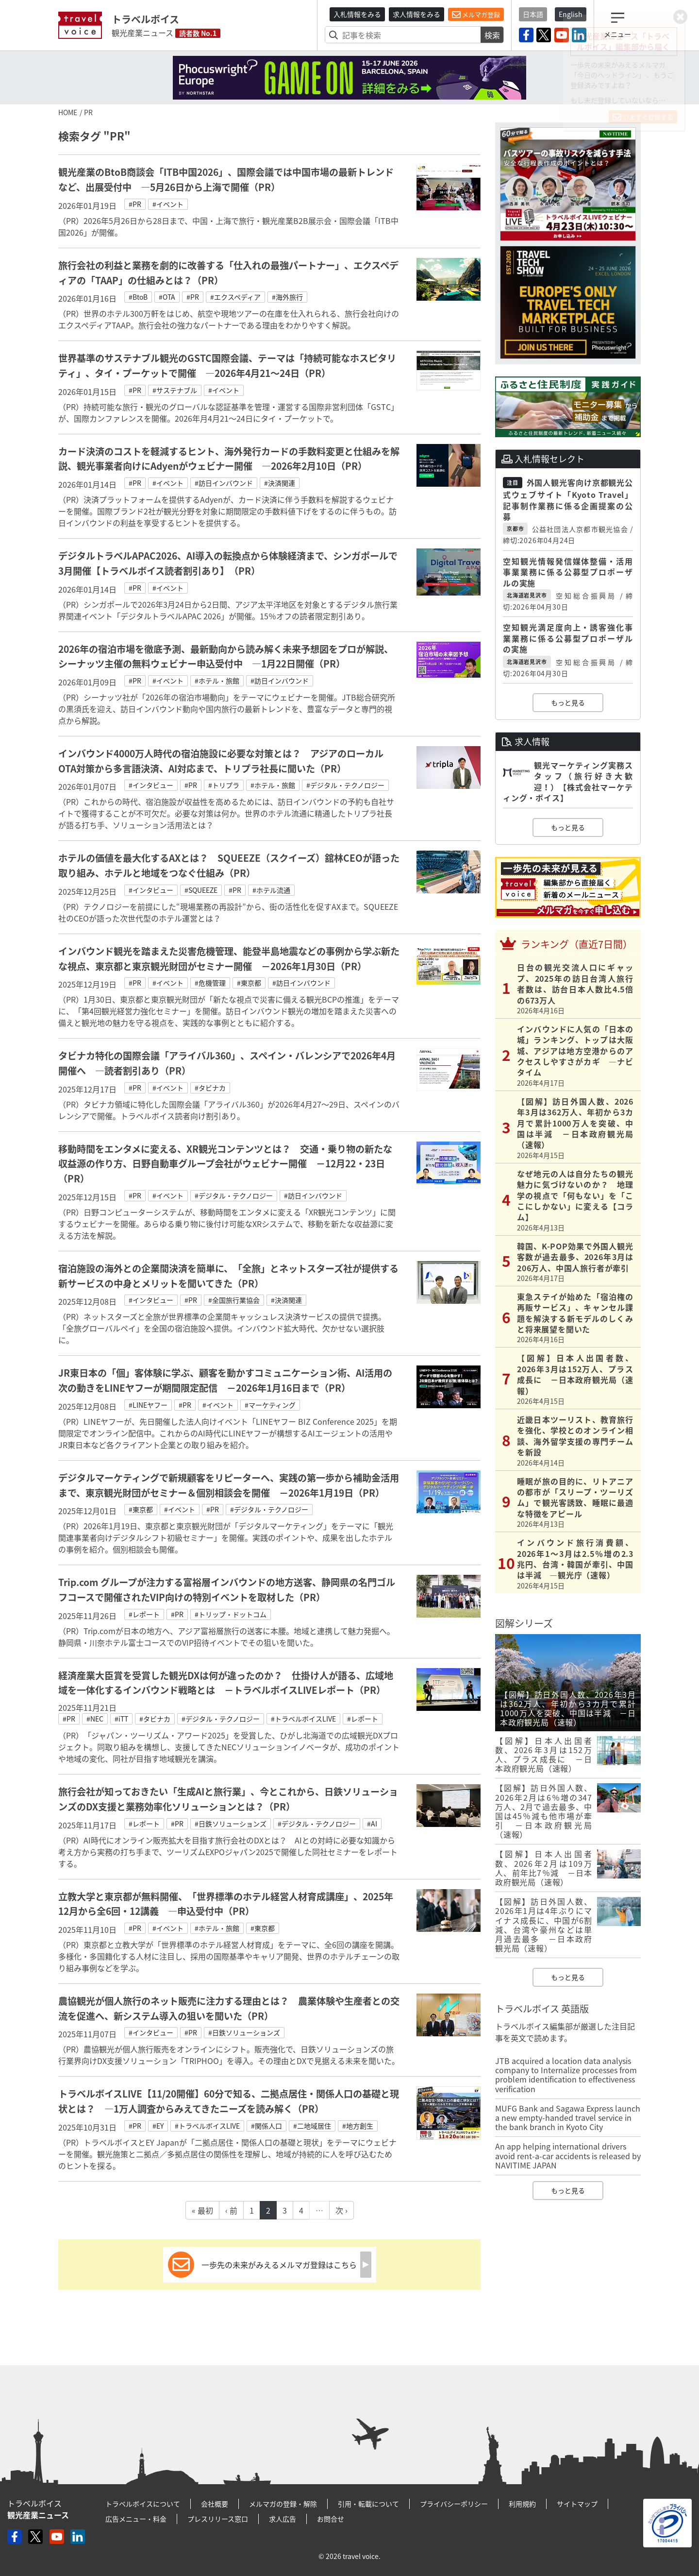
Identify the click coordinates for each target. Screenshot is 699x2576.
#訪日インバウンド (224, 483)
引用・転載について (368, 2503)
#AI (372, 1823)
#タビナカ (210, 1087)
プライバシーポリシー (454, 2503)
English (570, 14)
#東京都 (249, 983)
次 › (341, 2210)
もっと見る (568, 702)
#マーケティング (270, 1405)
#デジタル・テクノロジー (345, 785)
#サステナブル (174, 390)
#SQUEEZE (200, 890)
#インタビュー (151, 785)
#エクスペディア (235, 297)
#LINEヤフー (148, 1405)
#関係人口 (266, 2126)
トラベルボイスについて (142, 2503)
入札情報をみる (357, 14)
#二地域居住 (312, 2126)
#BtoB (138, 297)
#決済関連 (279, 483)
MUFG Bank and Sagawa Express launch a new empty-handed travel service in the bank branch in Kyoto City (567, 2117)
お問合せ (330, 2519)
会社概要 (214, 2503)
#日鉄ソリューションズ (230, 1823)
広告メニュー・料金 (135, 2519)
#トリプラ (223, 785)
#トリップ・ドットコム (230, 1614)
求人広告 (282, 2519)
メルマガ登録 (476, 14)
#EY (158, 2126)
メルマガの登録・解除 (283, 2503)
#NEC (94, 1718)
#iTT (121, 1718)
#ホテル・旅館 (217, 680)
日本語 (533, 14)
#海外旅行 (287, 297)
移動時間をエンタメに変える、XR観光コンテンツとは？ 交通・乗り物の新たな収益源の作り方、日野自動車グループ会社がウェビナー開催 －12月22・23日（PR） (225, 1163)
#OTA (167, 297)
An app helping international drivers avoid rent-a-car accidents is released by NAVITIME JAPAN (568, 2155)
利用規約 (522, 2503)
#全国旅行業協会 (234, 1300)
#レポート (144, 1614)
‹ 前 (231, 2210)
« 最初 (202, 2210)
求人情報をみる (416, 14)
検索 (492, 35)
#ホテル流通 (271, 890)
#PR (135, 204)
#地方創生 (357, 2126)
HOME (67, 112)
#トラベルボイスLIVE (303, 1718)
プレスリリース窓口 (217, 2519)
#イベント (167, 204)
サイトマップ (577, 2503)
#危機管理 (210, 983)
